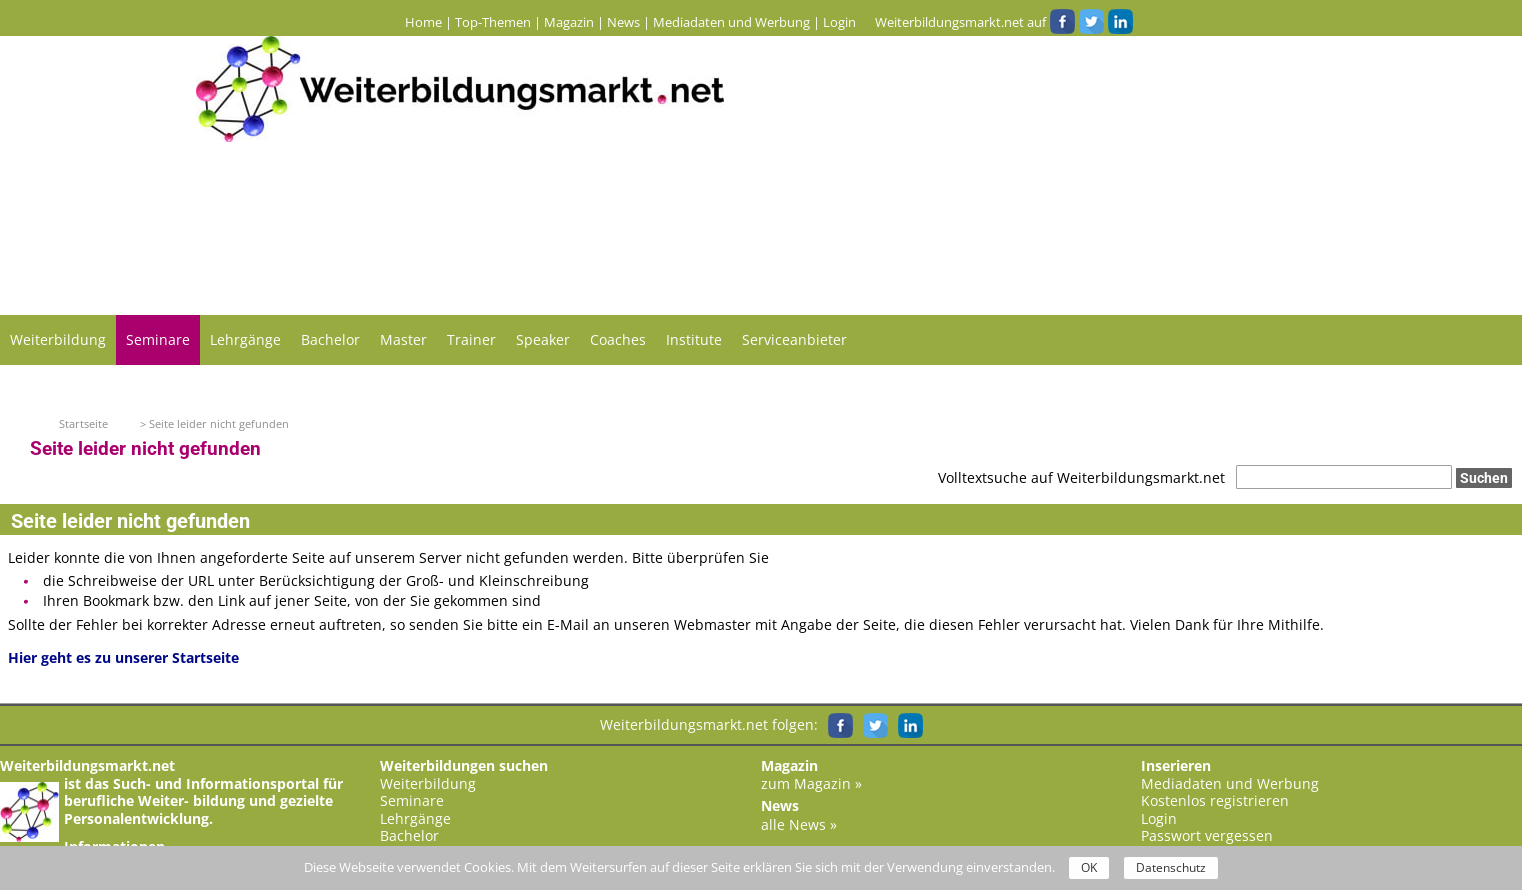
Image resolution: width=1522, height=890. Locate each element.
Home (423, 22)
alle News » (799, 824)
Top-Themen (493, 22)
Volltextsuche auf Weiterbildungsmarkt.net (1081, 477)
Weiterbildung (58, 339)
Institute (694, 339)
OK (1089, 867)
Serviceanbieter (794, 339)
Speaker (543, 339)
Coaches (618, 339)
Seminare (158, 339)
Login (839, 22)
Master (403, 339)
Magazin (569, 22)
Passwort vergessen (1207, 835)
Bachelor (330, 339)
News (623, 22)
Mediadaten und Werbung (731, 22)
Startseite (83, 423)
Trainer (471, 339)
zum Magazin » (811, 783)
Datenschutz (1171, 867)
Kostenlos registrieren (1215, 800)
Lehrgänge (245, 339)
